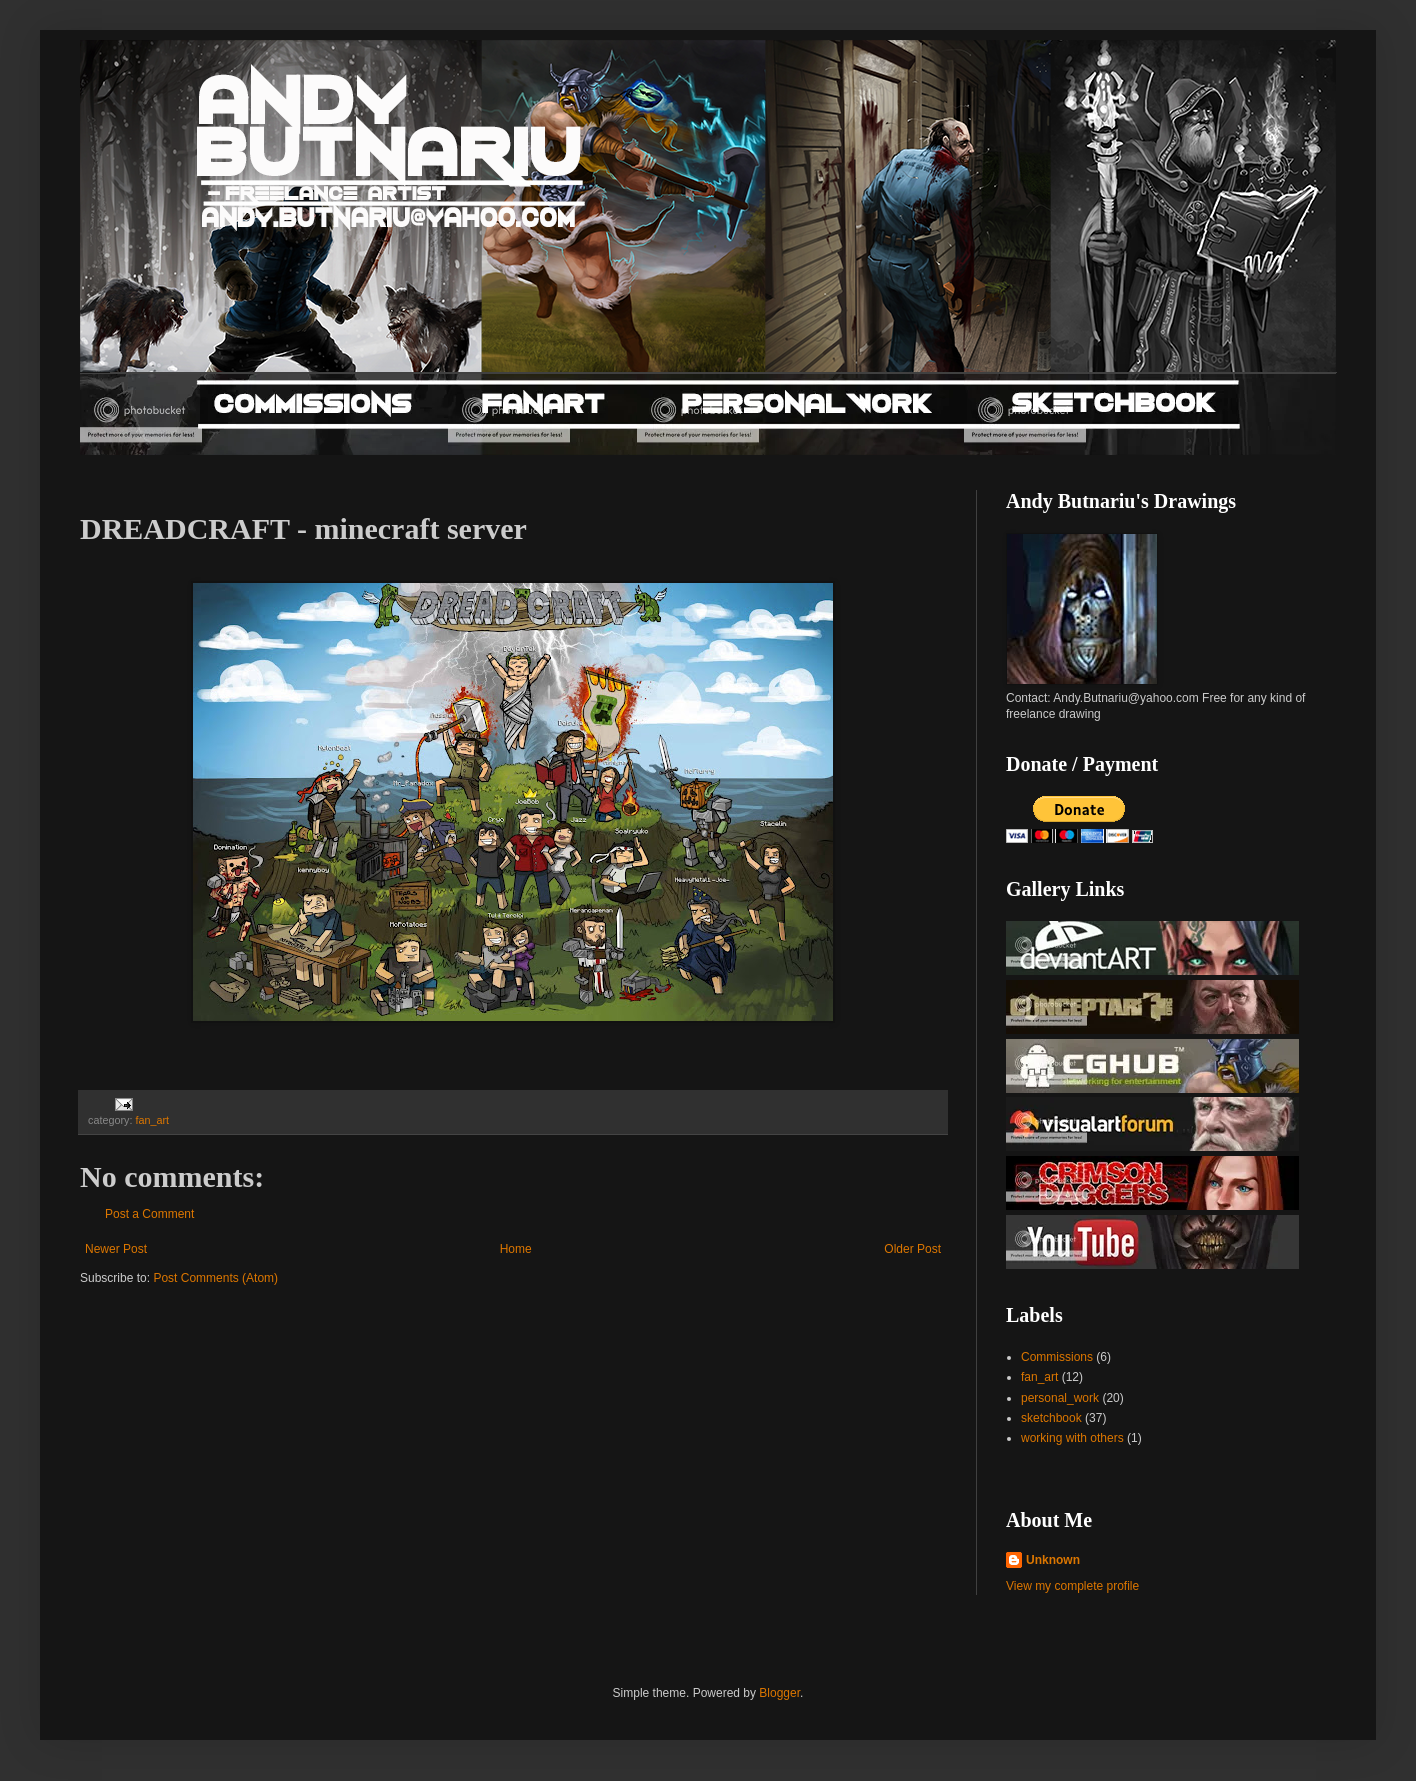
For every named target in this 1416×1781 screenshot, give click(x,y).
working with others (1072, 1438)
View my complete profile (1072, 1586)
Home (516, 1249)
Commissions (1057, 1357)
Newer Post (116, 1249)
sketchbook (1051, 1418)
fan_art (152, 1120)
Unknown (1053, 1560)
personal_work (1060, 1398)
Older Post (912, 1249)
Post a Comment (149, 1214)
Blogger (779, 1693)
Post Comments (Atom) (215, 1278)
